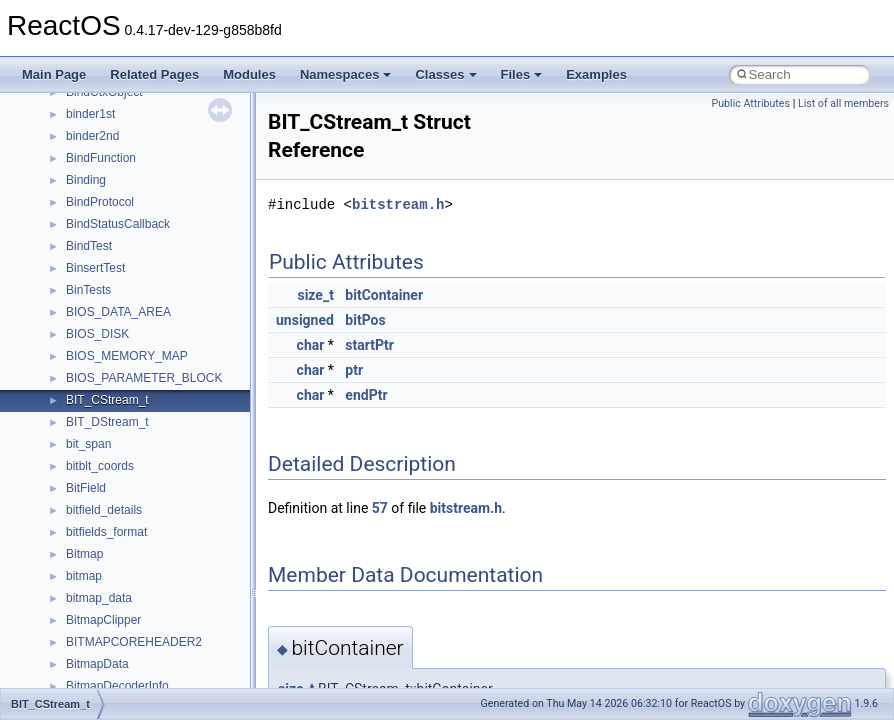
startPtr (369, 345)
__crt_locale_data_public (132, 112)
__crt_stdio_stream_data (132, 376)
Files (522, 74)
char (311, 345)
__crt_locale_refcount (123, 156)
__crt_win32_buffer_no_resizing (151, 574)
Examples (596, 74)
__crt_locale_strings (119, 200)
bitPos (365, 320)
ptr (354, 370)
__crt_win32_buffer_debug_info (150, 508)
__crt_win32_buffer (117, 486)
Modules (249, 74)
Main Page (54, 74)
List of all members (843, 103)
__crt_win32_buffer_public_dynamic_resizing (185, 596)
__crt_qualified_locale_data (139, 266)
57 (380, 508)
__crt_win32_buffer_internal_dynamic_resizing (189, 552)
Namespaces (346, 74)
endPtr (366, 395)
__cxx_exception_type (125, 662)
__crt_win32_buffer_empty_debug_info (169, 530)
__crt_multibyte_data (121, 244)
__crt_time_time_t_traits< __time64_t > (170, 442)
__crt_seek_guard (114, 310)
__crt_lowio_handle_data (132, 222)
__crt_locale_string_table (132, 178)
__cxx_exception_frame (129, 640)
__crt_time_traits (110, 464)
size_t (315, 295)
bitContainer (384, 295)
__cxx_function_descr (124, 684)
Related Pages (154, 74)
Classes (445, 74)
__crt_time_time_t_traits (130, 398)
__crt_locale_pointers (123, 134)
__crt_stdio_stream (117, 354)
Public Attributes (750, 103)
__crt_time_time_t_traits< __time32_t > (170, 420)
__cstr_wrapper (107, 618)
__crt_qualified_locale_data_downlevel (169, 288)
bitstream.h (398, 204)
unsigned (305, 320)
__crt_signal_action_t (122, 332)
